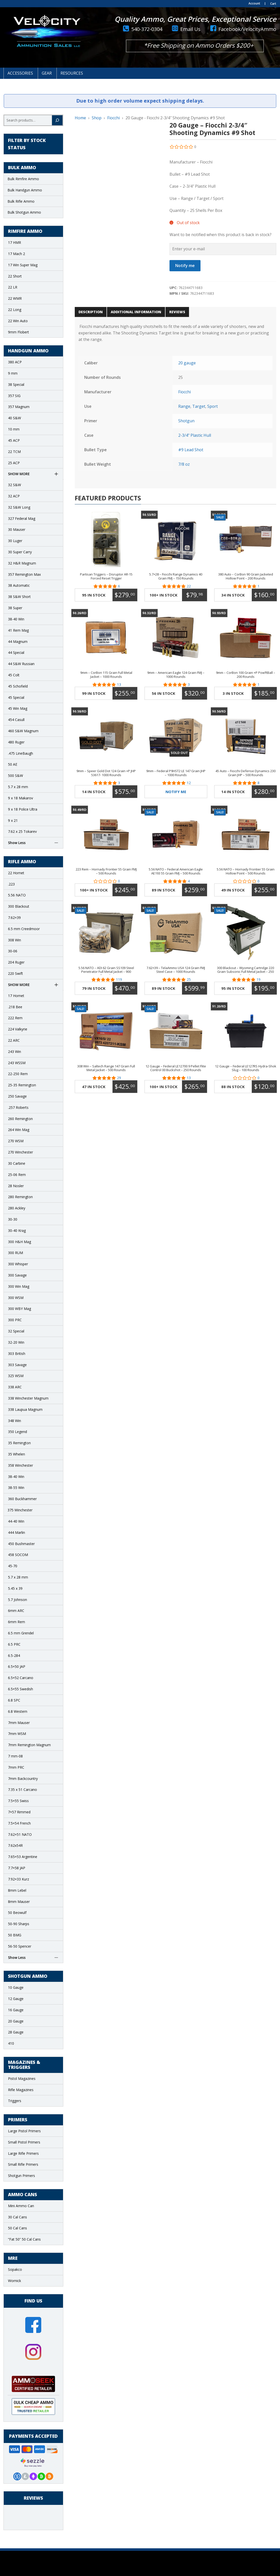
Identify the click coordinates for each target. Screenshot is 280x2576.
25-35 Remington (22, 1085)
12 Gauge (16, 1998)
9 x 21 (13, 820)
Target (198, 406)
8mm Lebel (17, 1890)
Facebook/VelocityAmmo (247, 29)
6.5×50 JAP (16, 1666)
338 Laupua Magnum (25, 1409)
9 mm (13, 373)
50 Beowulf (17, 1912)
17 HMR (14, 242)
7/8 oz (184, 464)
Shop (97, 118)
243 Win (14, 1051)
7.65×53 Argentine (22, 1856)
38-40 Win (16, 619)
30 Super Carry (20, 552)
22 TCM (14, 451)
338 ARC (15, 1387)
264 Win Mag (18, 1129)
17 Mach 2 (16, 253)
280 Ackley (16, 1208)
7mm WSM (17, 1733)
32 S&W (14, 484)
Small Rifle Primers (23, 2164)
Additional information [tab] (136, 311)
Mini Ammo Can (21, 2205)
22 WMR (15, 298)
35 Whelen (16, 1454)
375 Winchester (20, 1510)
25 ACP (14, 462)
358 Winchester (20, 1465)
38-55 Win (16, 1487)
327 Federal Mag (21, 518)
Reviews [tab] (177, 311)
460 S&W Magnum (23, 730)
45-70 (12, 1566)
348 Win (14, 1420)
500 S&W (15, 775)
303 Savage (17, 1364)
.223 (11, 884)
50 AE (12, 764)
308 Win (14, 940)
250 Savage (17, 1096)
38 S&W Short (19, 596)
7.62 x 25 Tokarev (22, 831)
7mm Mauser (19, 1722)
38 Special (16, 384)
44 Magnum (18, 641)
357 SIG (14, 395)
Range (184, 406)
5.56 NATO (17, 895)
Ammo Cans (22, 2194)
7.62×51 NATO (20, 1834)
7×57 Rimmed (19, 1812)
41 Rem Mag (18, 630)
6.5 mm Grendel (21, 1633)
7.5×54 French (19, 1823)
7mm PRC (16, 1767)
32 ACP (14, 496)
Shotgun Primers (21, 2175)
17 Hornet (16, 995)
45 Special (16, 697)
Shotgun (186, 421)
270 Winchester (20, 1152)
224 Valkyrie (17, 1029)
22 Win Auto (18, 320)
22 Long (14, 309)
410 (11, 2043)
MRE (13, 2258)
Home (80, 118)
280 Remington (20, 1196)
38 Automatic (19, 585)
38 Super (15, 607)
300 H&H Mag (19, 1241)
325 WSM (16, 1375)
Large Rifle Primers (23, 2153)
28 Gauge (16, 2032)
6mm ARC (16, 1610)
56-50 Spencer (19, 1946)
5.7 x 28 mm (18, 786)
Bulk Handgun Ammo (25, 190)
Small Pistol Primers (24, 2142)
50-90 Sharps (18, 1923)
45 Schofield (18, 686)
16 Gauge (16, 2009)
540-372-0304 (146, 29)
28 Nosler (16, 1185)
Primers (17, 2119)
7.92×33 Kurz (18, 1879)
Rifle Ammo (22, 861)
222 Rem (15, 1017)
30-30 (12, 1219)
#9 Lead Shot (190, 449)
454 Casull (16, 719)
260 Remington (20, 1118)
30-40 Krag (17, 1230)
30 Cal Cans (17, 2217)
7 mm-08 (15, 1756)
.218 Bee (15, 1006)
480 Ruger (16, 742)
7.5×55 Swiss (18, 1800)
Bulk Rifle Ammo (21, 201)
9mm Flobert (18, 332)
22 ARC (14, 1040)
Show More (19, 473)
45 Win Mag (17, 708)
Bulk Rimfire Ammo (23, 178)
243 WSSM (17, 1062)
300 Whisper (18, 1264)
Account (254, 3)
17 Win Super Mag (23, 265)
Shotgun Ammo (27, 1976)
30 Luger (15, 540)
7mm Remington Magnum (29, 1744)
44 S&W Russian (21, 663)
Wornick (14, 2280)
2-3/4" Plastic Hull (194, 435)
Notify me (185, 265)
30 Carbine (16, 1163)
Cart (273, 3)
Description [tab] (90, 311)
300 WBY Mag (19, 1308)
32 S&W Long (19, 507)
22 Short (15, 276)
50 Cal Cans (17, 2228)
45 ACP (14, 440)
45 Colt (14, 675)
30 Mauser (16, 529)
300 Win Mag (18, 1286)
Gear (47, 73)
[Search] (57, 120)
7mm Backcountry (23, 1778)
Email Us (190, 29)
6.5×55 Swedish (20, 1689)
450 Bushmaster (21, 1543)
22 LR (12, 287)
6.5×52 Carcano (20, 1677)
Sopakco (15, 2269)
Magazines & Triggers (24, 2065)
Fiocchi (113, 118)
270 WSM (16, 1141)
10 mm (14, 429)
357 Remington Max (24, 574)
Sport (212, 406)
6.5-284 (14, 1655)
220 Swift (15, 973)
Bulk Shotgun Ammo (24, 212)
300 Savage (17, 1275)
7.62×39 (14, 917)
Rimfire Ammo (25, 231)
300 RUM (15, 1252)
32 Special (16, 1331)
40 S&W (14, 418)
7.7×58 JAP (16, 1867)
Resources (71, 73)
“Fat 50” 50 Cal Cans (24, 2239)
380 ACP (15, 362)
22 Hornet (16, 872)
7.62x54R (15, 1845)
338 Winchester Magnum (28, 1398)
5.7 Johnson (17, 1599)
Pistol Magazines (22, 2078)
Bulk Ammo (22, 167)
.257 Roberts (18, 1107)
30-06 (12, 951)
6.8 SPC (14, 1700)
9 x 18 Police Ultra (22, 809)
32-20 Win (16, 1342)
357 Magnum (19, 406)
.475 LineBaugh (20, 753)
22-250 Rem (18, 1073)
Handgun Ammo (28, 350)
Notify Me (176, 791)
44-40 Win (16, 1521)
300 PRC (15, 1319)
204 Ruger (16, 962)
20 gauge (187, 363)
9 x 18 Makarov (20, 798)
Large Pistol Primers (24, 2131)
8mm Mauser (19, 1901)
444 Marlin (16, 1532)
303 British (16, 1353)
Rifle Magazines (21, 2089)
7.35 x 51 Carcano (22, 1789)
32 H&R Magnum (22, 563)
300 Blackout (18, 906)
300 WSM (16, 1297)
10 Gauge (16, 1987)
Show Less (17, 842)
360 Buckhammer (22, 1498)
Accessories (20, 73)
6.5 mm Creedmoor (24, 928)
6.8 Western (17, 1711)
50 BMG (14, 1935)
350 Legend (17, 1431)
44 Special (16, 652)
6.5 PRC (14, 1644)
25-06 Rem (17, 1174)
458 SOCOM (18, 1554)
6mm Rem (16, 1621)
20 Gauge (16, 2021)
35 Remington (19, 1442)
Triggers (14, 2100)
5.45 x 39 (15, 1588)
